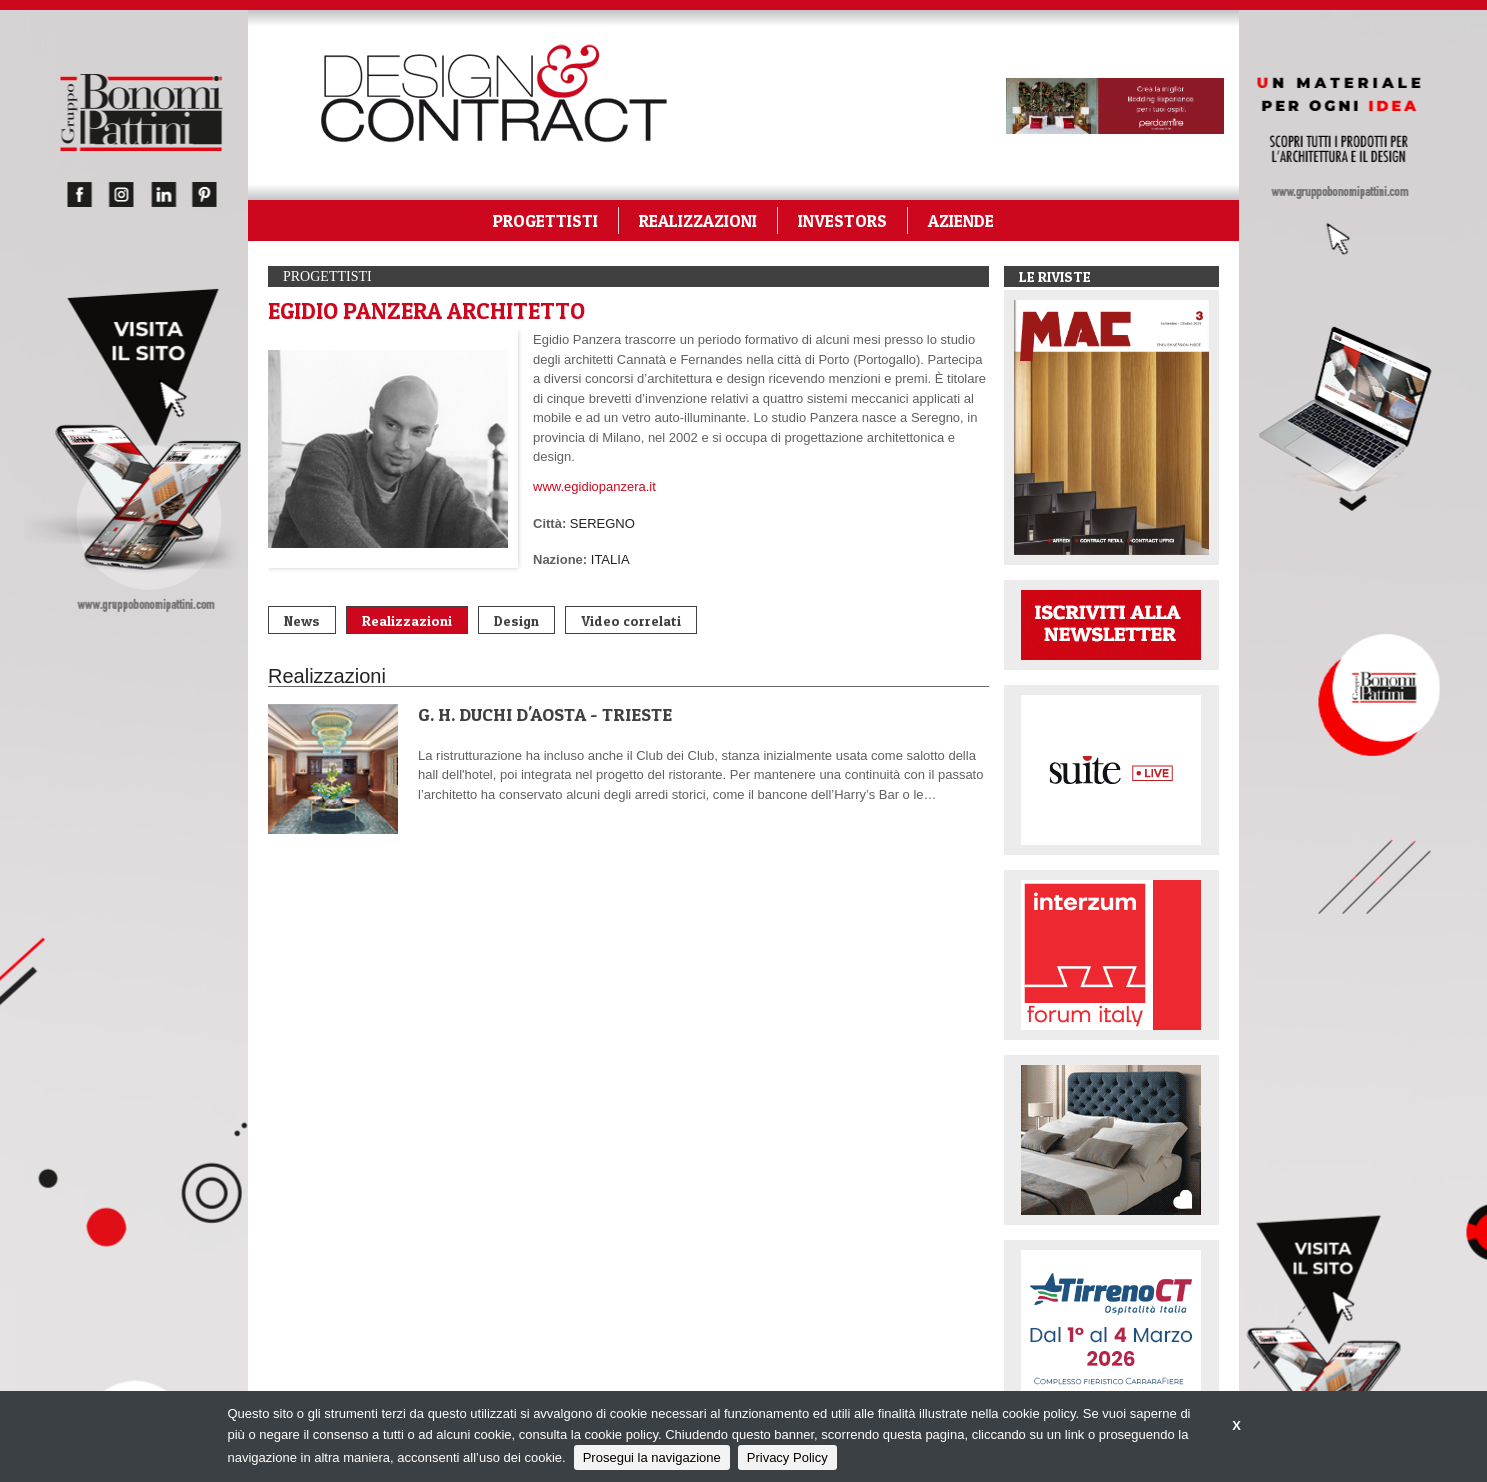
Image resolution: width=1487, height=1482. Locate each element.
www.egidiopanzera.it (594, 486)
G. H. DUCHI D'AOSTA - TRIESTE (545, 714)
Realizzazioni (407, 620)
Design (516, 620)
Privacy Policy (787, 1457)
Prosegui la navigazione (652, 1457)
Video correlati (631, 620)
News (302, 620)
